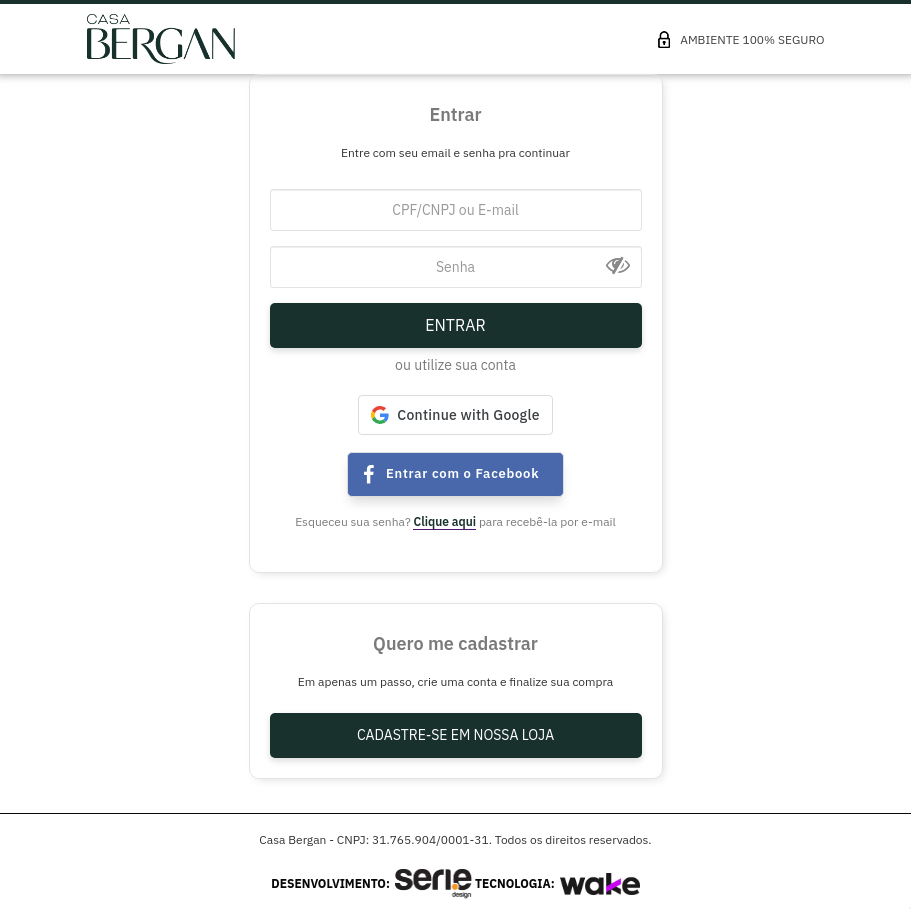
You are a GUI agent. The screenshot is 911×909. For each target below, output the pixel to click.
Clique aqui (444, 521)
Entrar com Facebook (371, 475)
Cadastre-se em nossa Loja (455, 735)
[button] (455, 415)
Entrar (455, 325)
